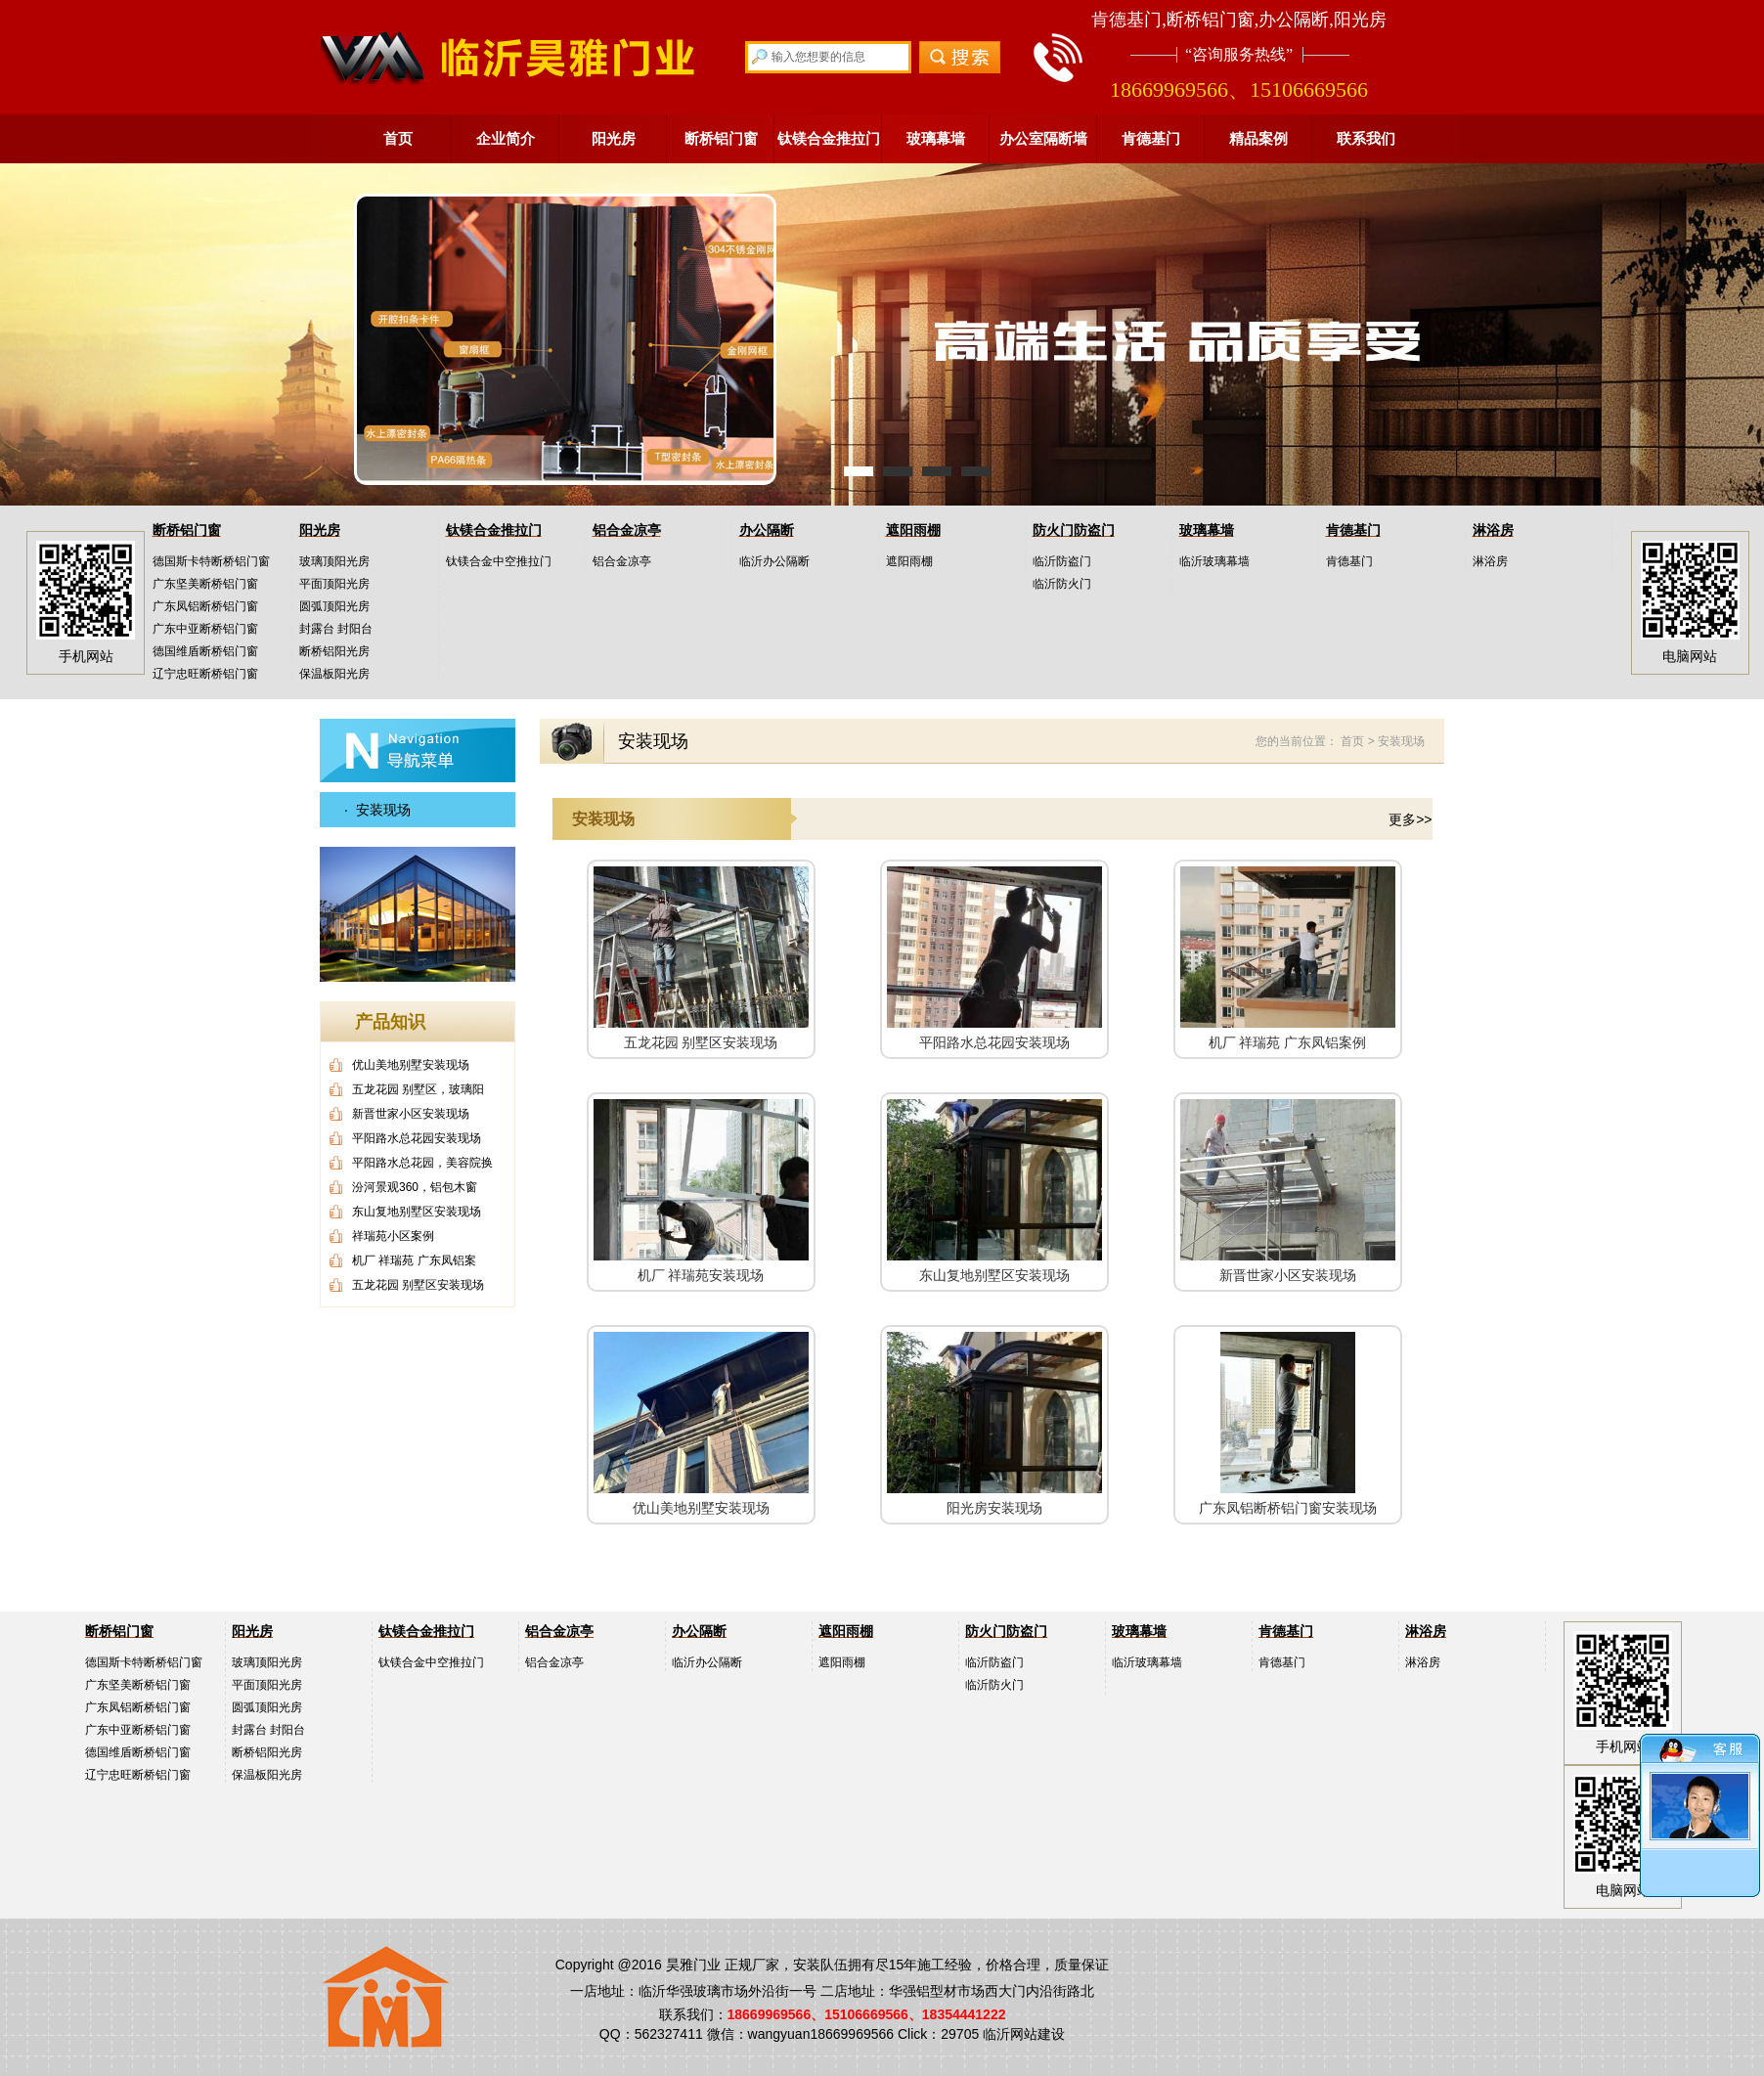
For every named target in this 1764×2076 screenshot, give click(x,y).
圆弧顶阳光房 (334, 606)
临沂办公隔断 (774, 561)
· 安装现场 (377, 809)
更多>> (1410, 819)
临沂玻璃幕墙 (1214, 561)
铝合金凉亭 (627, 530)
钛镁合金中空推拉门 (498, 561)
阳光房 (614, 138)
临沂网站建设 (1024, 2034)
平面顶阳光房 (334, 584)
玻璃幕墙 (935, 138)
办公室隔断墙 (1043, 138)
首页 (398, 138)
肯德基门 (1151, 138)
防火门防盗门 (1074, 530)
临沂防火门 (1062, 584)
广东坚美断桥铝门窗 (205, 584)
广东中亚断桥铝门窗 (205, 629)
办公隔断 (766, 530)
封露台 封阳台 (336, 629)
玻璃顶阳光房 (334, 561)
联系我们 (1366, 138)
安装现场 (1401, 741)
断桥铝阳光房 (334, 651)
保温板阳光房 (334, 674)
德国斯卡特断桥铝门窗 (211, 561)
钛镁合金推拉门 (828, 138)
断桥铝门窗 (721, 138)
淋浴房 (1493, 530)
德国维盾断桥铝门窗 (205, 651)
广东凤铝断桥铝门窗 (205, 606)
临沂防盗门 (1062, 561)
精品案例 (1258, 138)
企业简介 (505, 138)
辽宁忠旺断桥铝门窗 (205, 674)
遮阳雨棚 (913, 530)
